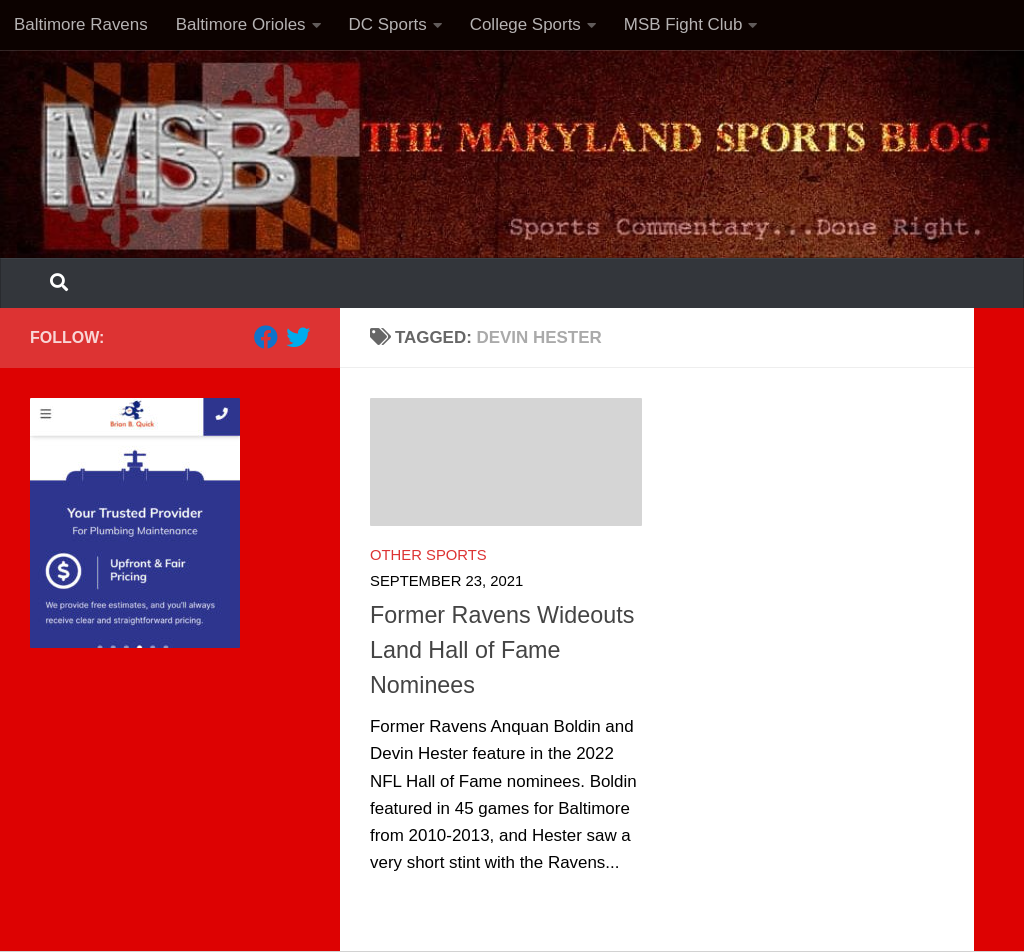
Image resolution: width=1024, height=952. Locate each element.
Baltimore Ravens (81, 24)
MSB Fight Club (683, 24)
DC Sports (388, 24)
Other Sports (428, 555)
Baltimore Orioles (241, 24)
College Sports (525, 24)
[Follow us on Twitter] (298, 337)
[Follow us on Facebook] (266, 337)
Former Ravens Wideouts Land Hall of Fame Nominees (502, 650)
